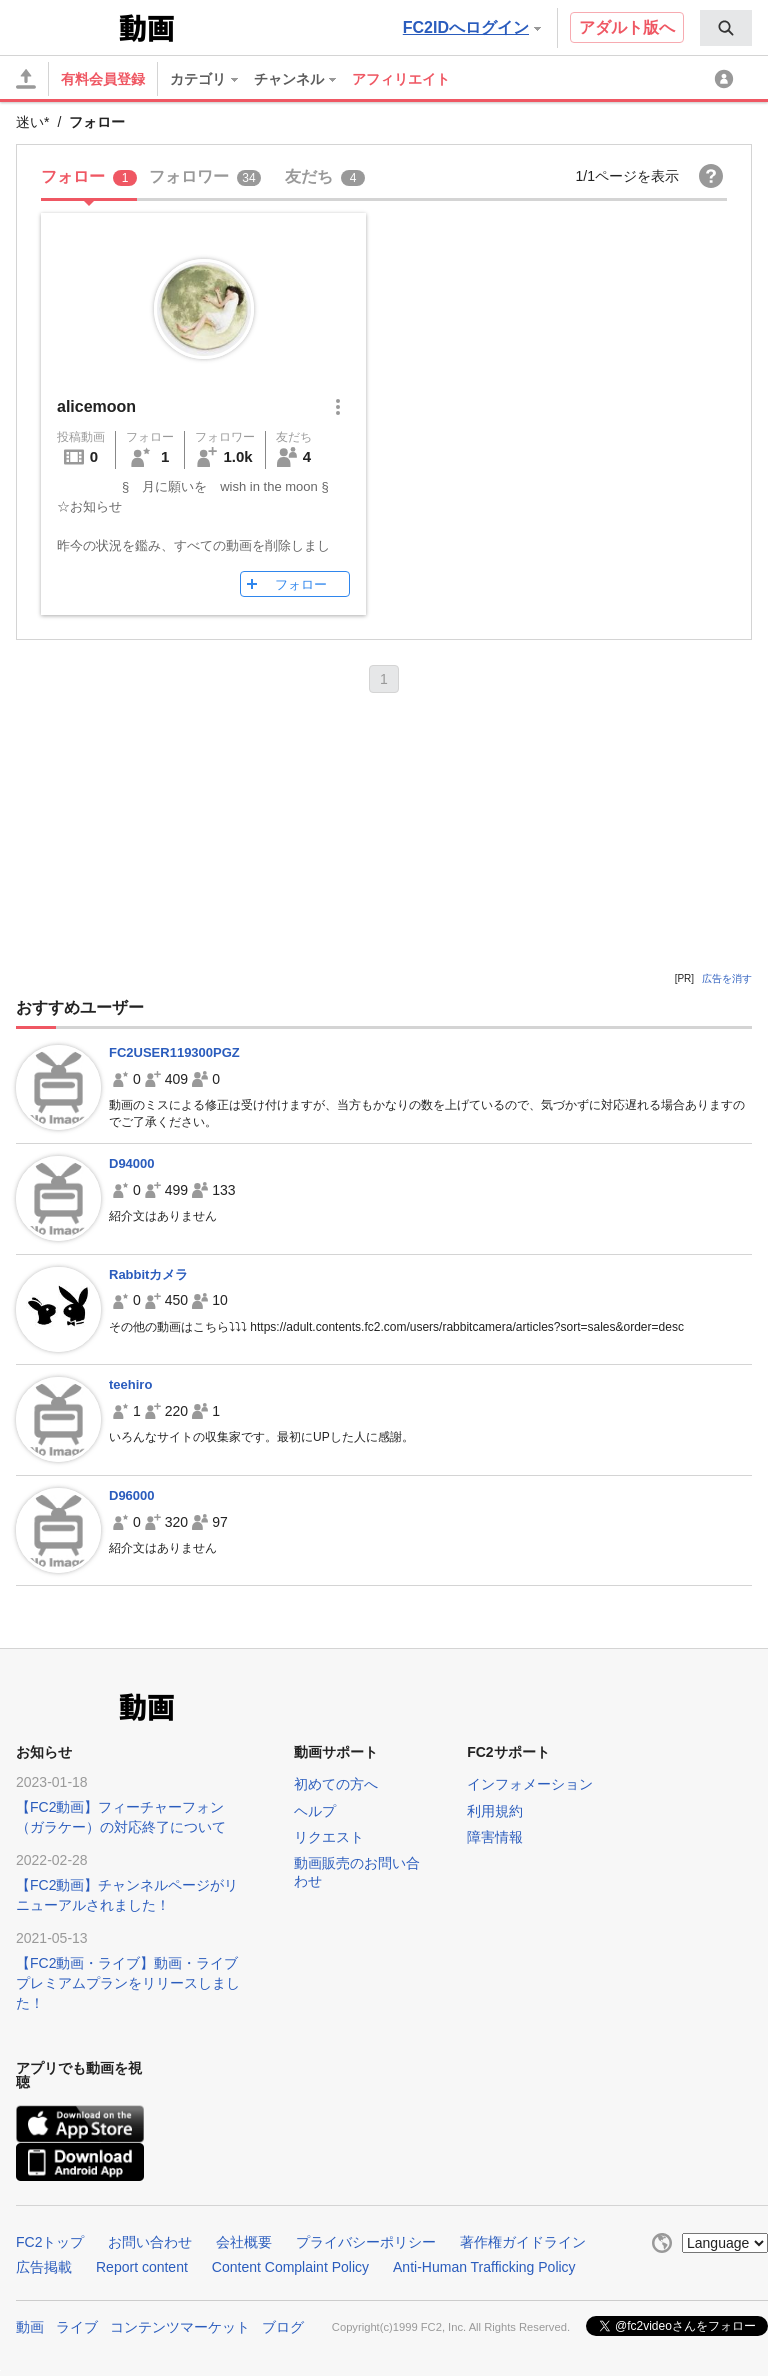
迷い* (32, 122)
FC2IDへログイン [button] (472, 27)
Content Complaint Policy (290, 2267)
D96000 (132, 1495)
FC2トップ (50, 2242)
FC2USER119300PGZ (174, 1052)
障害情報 (495, 1837)
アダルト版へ (627, 27)
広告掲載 (44, 2267)
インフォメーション (530, 1784)
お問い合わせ (150, 2242)
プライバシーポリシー (366, 2242)
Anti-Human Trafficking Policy (484, 2267)
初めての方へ (336, 1784)
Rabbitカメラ (148, 1274)
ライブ (77, 2327)
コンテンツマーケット (180, 2327)
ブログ (283, 2327)
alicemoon (96, 406)
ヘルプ (315, 1811)
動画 (30, 2327)
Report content (142, 2267)
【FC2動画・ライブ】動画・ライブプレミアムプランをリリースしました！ (128, 1983)
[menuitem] (726, 28)
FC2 (65, 26)
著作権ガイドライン (523, 2242)
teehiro (130, 1384)
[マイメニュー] (727, 79)
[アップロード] (26, 79)
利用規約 (495, 1811)
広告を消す (727, 978)
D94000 (132, 1163)
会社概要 (244, 2242)
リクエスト (329, 1837)
